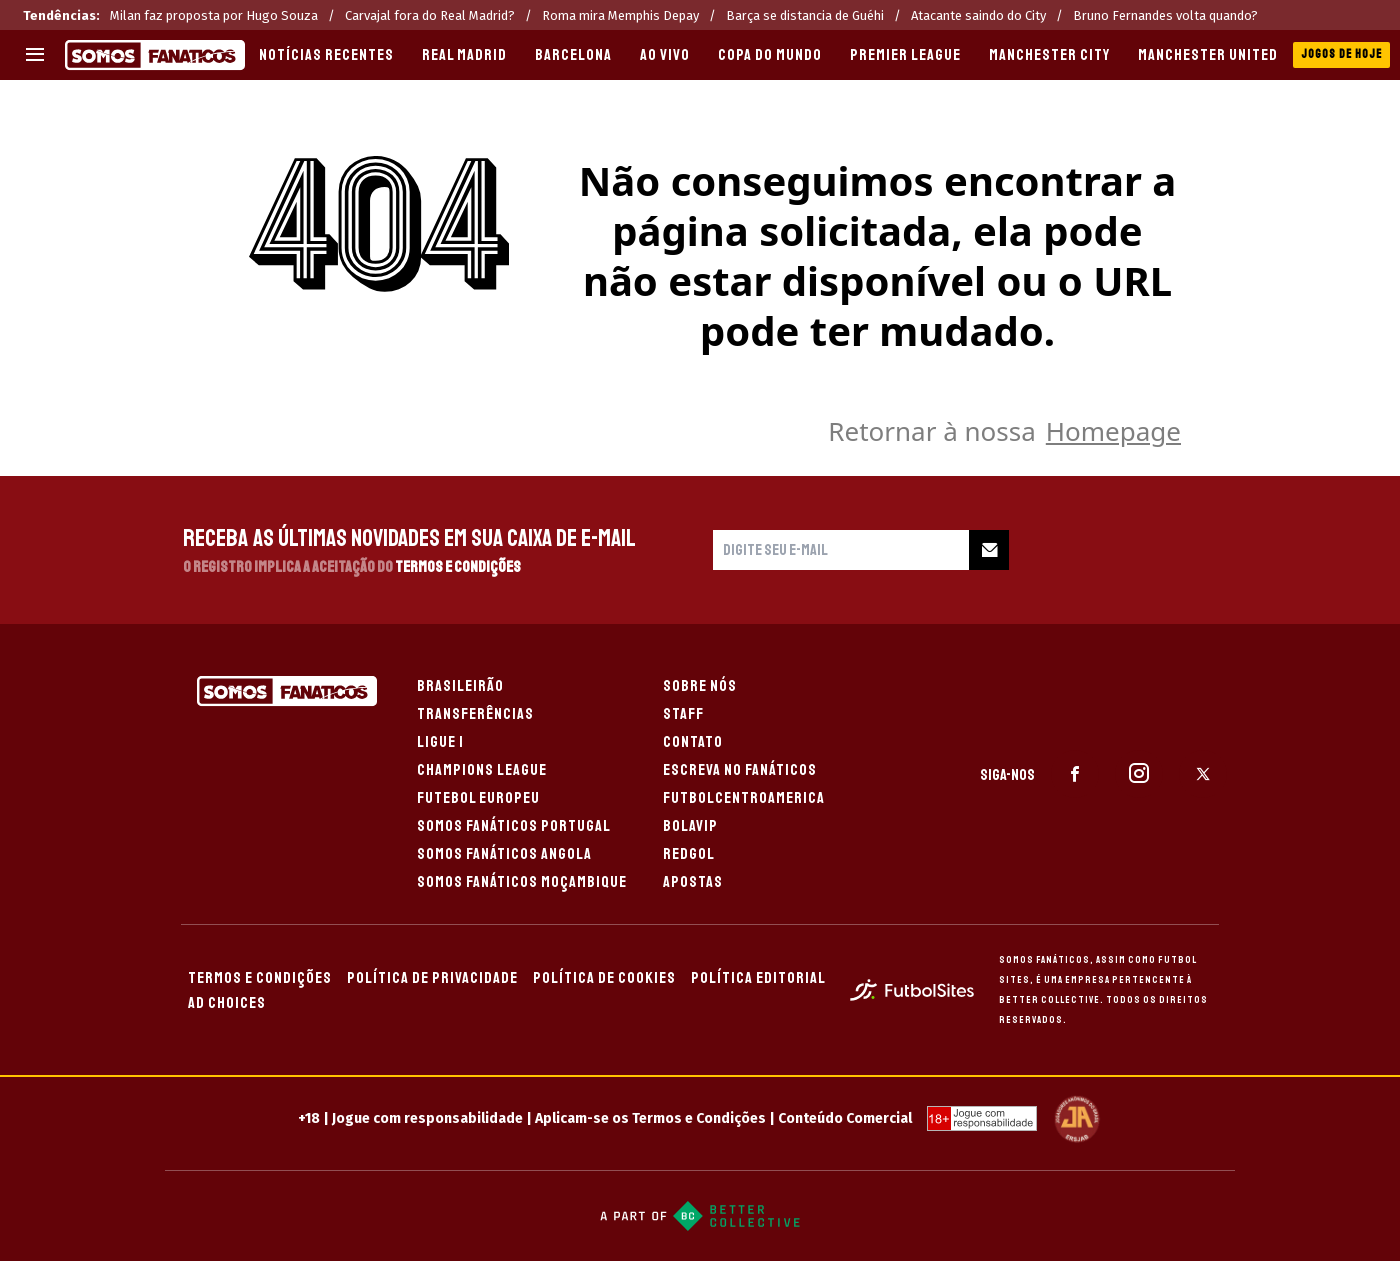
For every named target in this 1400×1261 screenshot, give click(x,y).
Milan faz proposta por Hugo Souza (214, 15)
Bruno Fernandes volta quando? (1165, 15)
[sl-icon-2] (1139, 774)
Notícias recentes (326, 55)
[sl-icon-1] (1075, 774)
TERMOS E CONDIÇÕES (260, 978)
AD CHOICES (227, 1003)
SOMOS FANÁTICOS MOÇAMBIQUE (522, 882)
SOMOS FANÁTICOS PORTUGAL (514, 826)
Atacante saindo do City (978, 15)
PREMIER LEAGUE (905, 55)
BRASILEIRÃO (460, 686)
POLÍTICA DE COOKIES (604, 978)
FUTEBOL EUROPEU (478, 798)
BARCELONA (573, 55)
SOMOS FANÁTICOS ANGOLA (504, 854)
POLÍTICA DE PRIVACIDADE (432, 978)
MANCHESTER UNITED (1208, 55)
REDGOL (689, 854)
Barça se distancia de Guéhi (805, 15)
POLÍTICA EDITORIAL (758, 978)
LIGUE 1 (440, 742)
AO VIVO (665, 55)
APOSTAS (693, 882)
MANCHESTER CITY (1049, 55)
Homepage (1113, 431)
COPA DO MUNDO (770, 55)
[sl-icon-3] (1203, 774)
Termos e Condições (458, 567)
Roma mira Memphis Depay (620, 15)
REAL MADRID (464, 55)
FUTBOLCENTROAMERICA (744, 798)
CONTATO (693, 742)
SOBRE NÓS (700, 686)
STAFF (683, 714)
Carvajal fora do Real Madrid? (430, 15)
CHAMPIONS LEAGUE (482, 770)
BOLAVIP (690, 826)
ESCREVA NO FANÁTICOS (740, 770)
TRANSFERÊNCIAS (475, 714)
